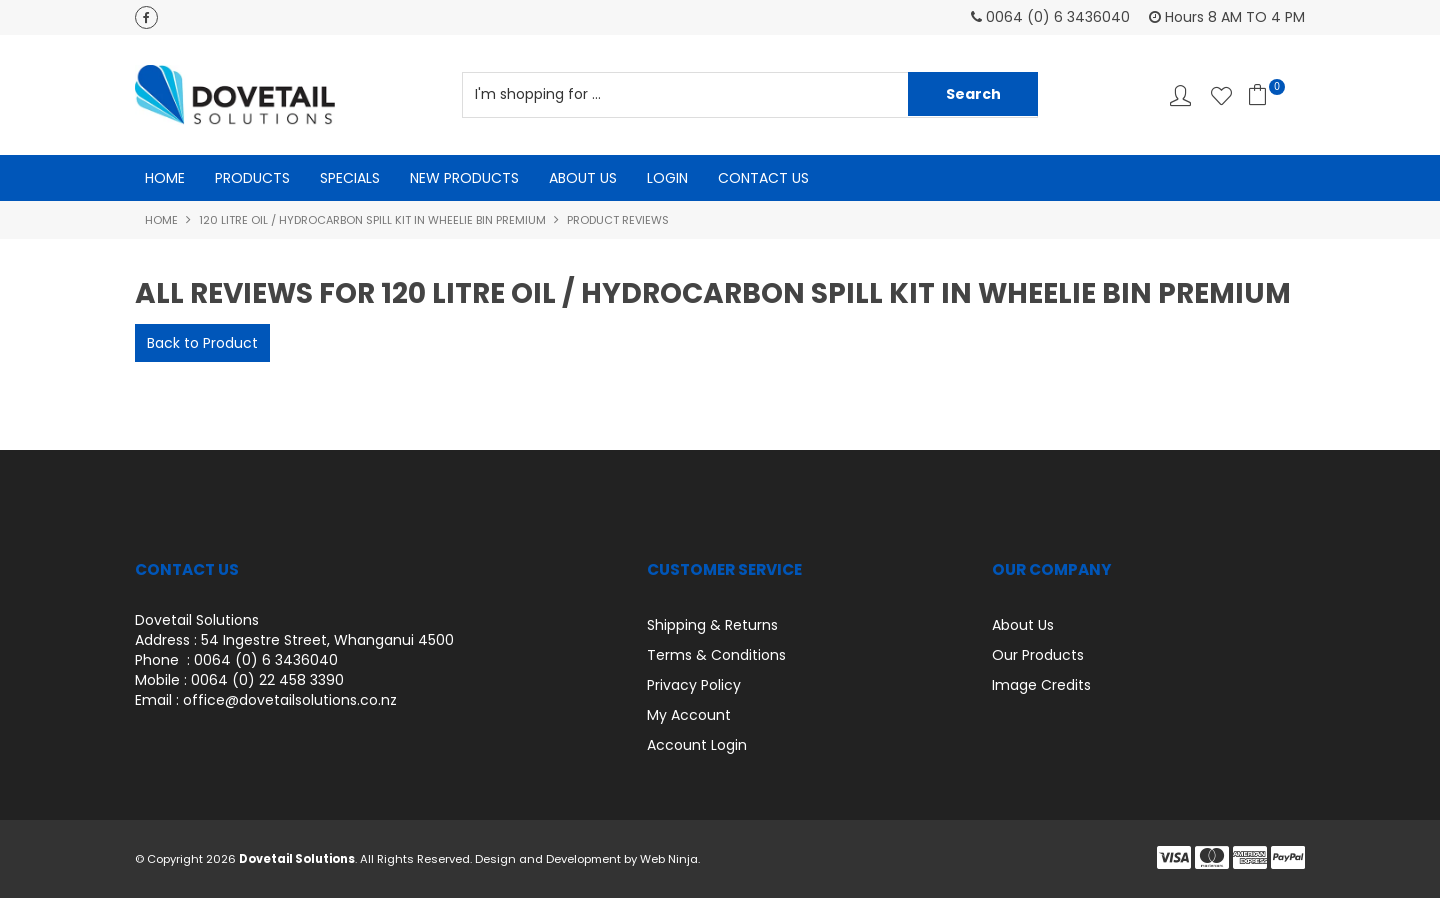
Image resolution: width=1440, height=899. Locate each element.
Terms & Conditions (716, 656)
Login (667, 178)
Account (1180, 95)
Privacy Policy (694, 686)
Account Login (697, 746)
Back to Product (202, 344)
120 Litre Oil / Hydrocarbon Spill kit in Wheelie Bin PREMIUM (372, 220)
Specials (350, 178)
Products (252, 178)
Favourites (1221, 95)
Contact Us (763, 178)
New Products (464, 178)
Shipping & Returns (712, 626)
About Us (583, 178)
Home (165, 178)
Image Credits (1041, 686)
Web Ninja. (670, 860)
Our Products (1038, 656)
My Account (689, 716)
